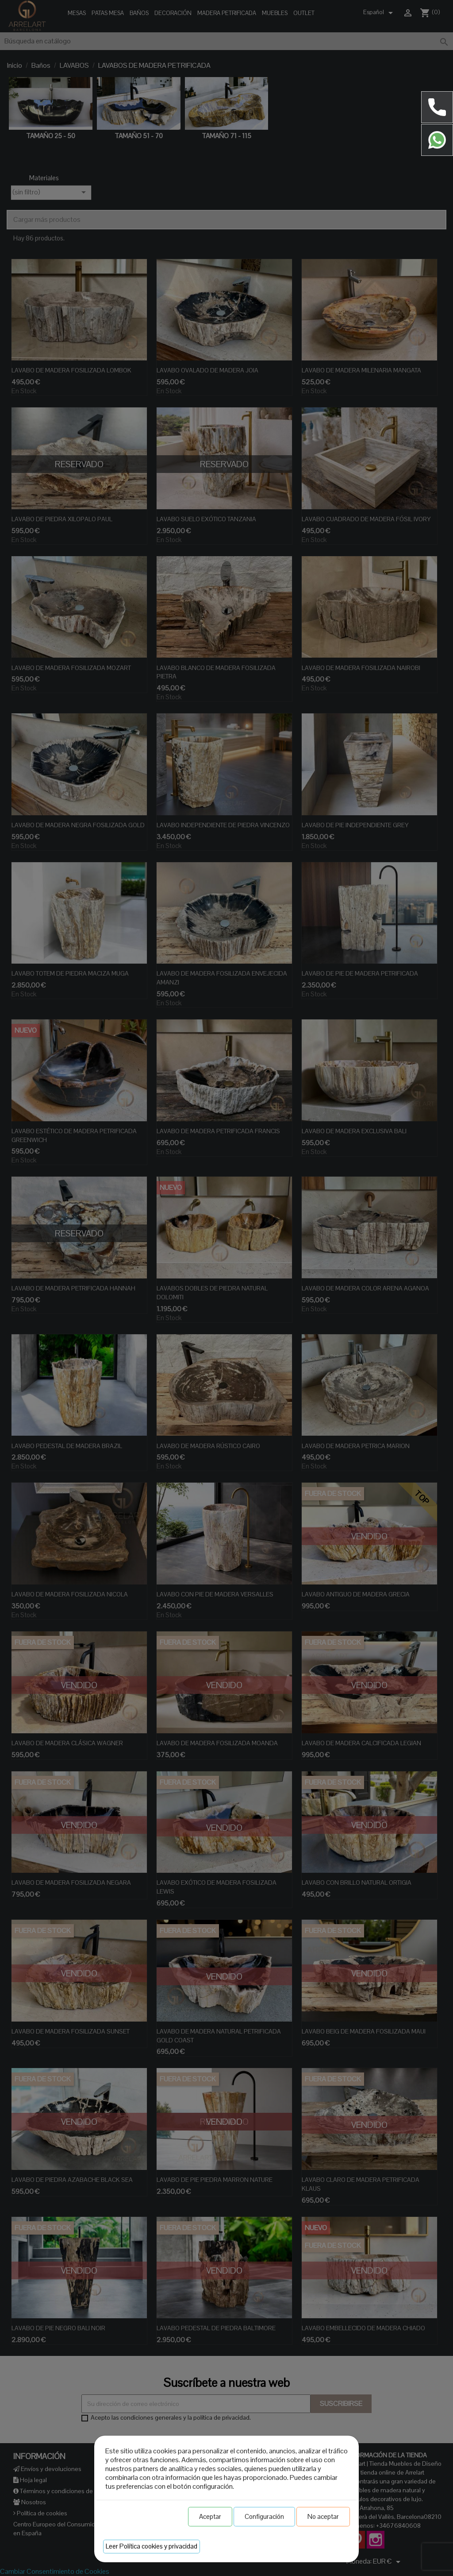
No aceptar (323, 2516)
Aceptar (210, 2516)
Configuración (264, 2516)
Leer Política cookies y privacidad (151, 2546)
